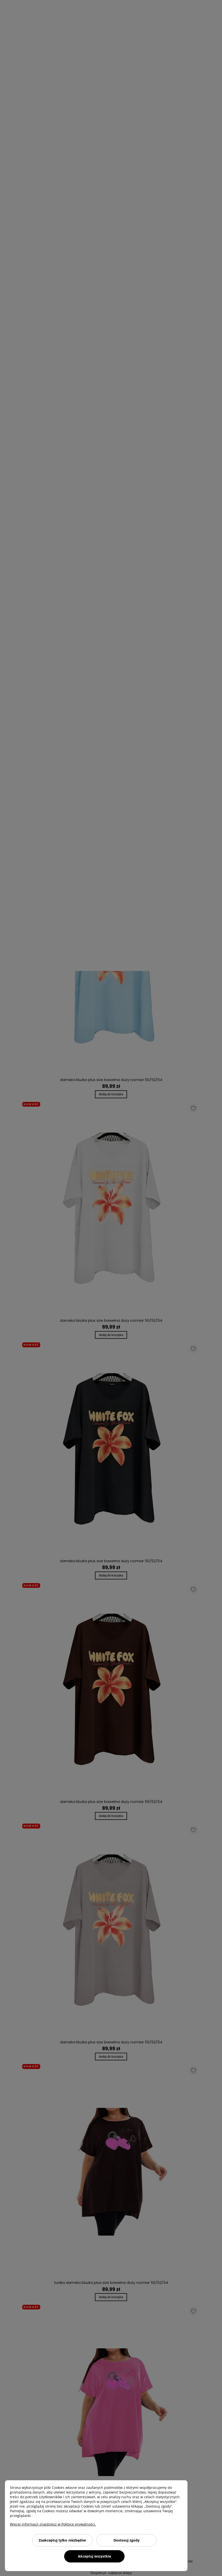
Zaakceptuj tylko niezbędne (62, 2540)
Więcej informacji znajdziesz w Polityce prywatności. (53, 2524)
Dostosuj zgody (126, 2540)
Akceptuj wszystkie (94, 2556)
